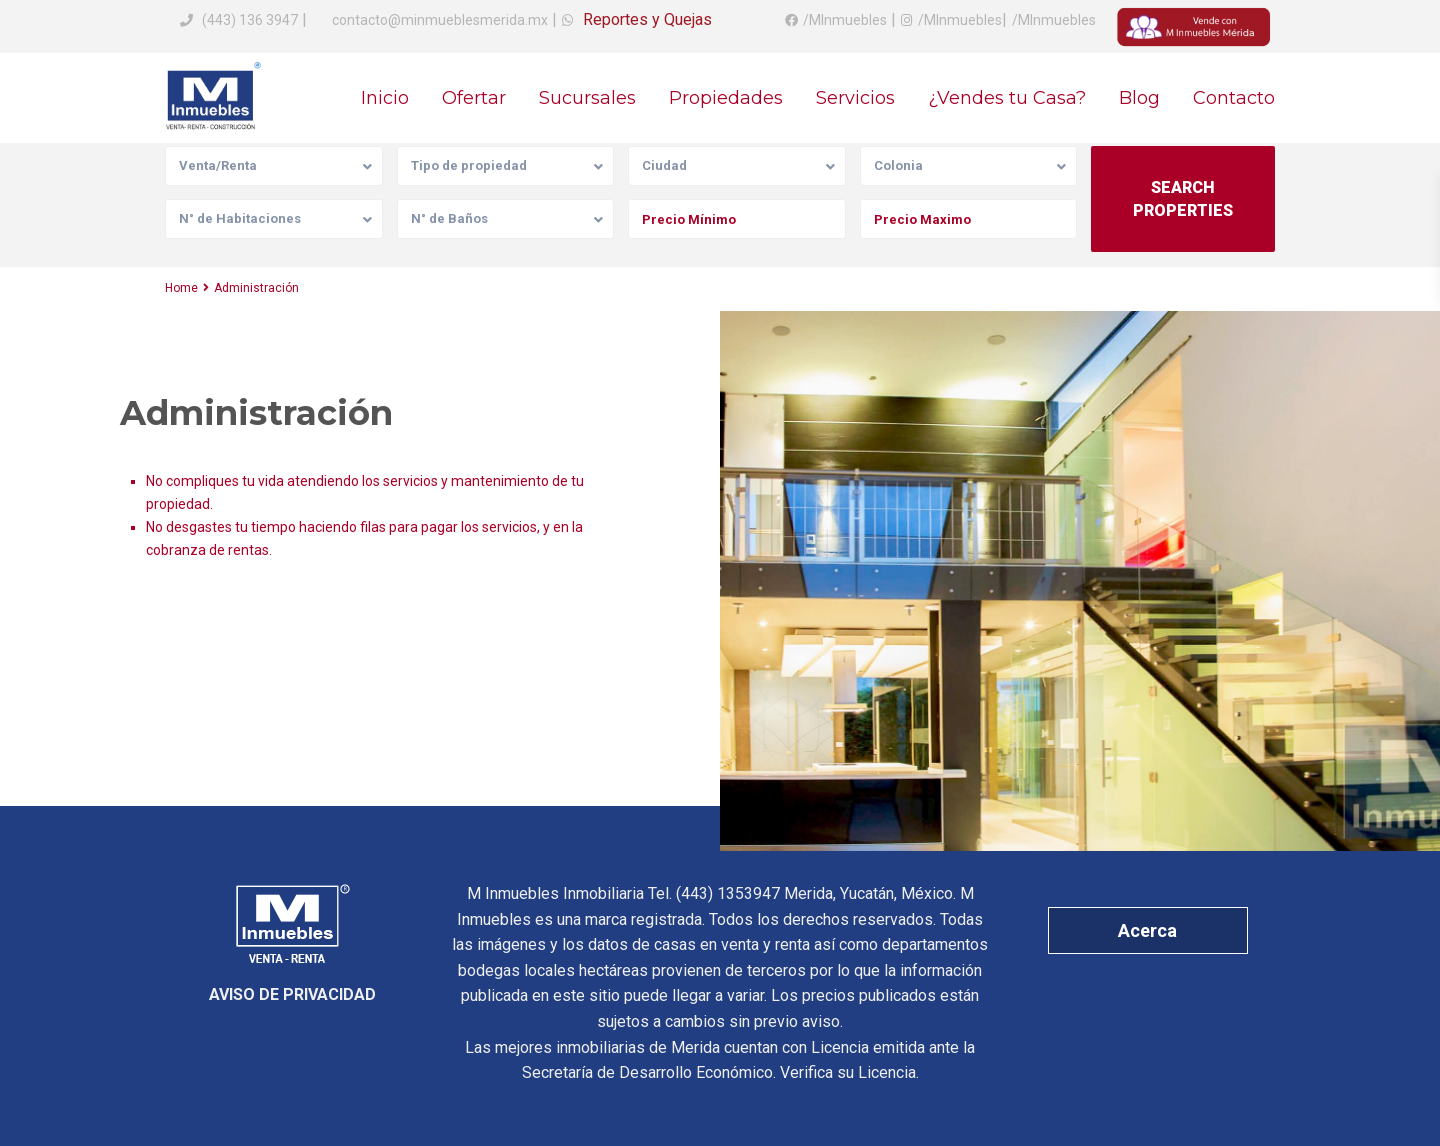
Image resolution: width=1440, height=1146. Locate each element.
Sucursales (587, 98)
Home (181, 288)
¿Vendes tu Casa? (1007, 98)
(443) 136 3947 (250, 20)
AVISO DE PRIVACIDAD (292, 994)
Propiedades (726, 98)
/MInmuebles (845, 20)
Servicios (855, 98)
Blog (1139, 98)
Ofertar (474, 98)
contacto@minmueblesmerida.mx (438, 20)
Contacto (1234, 98)
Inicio (385, 98)
